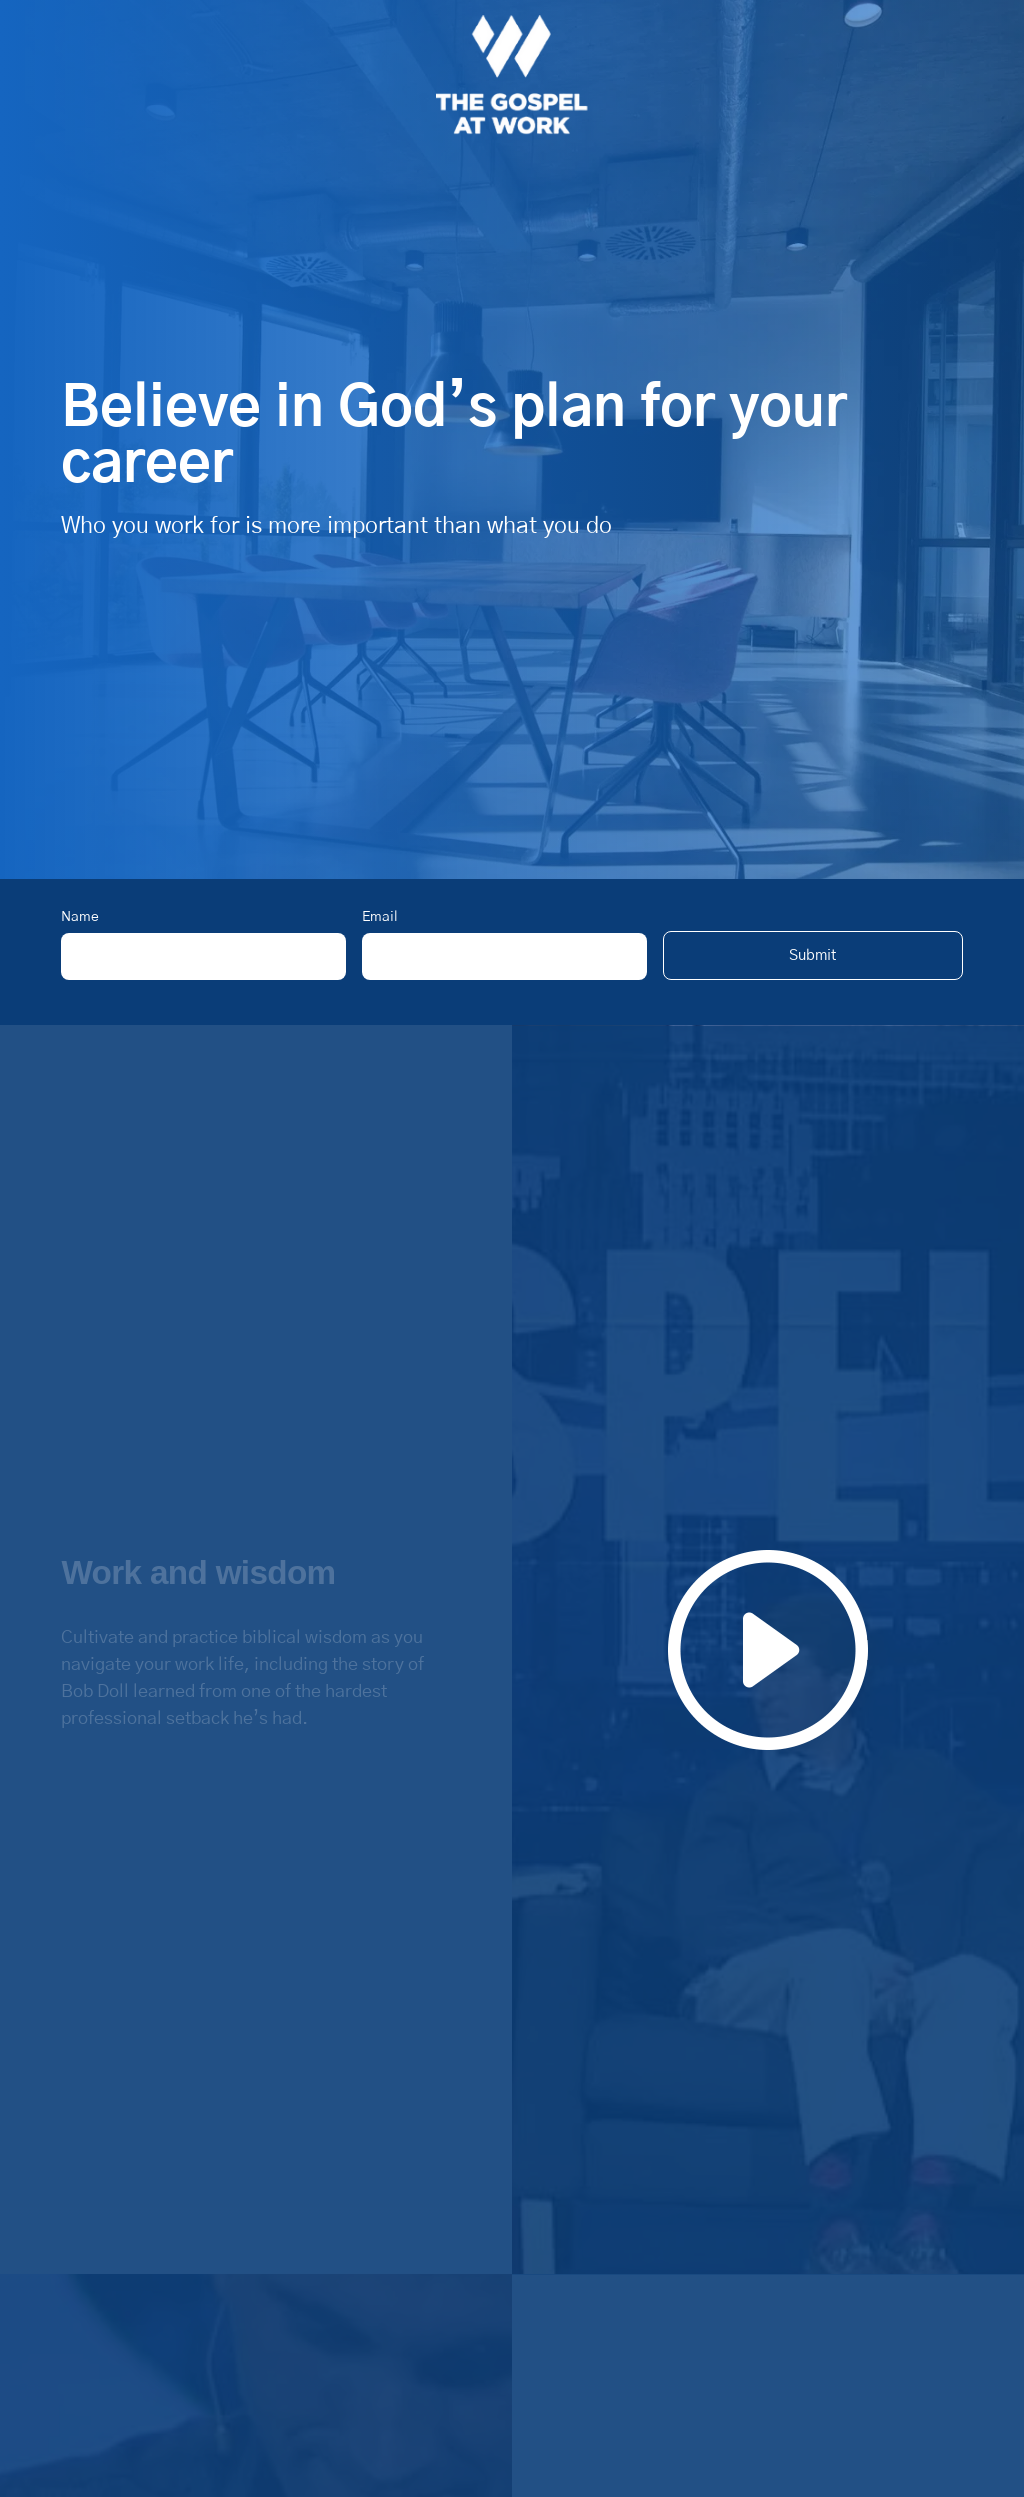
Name (80, 917)
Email (380, 917)
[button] (813, 955)
